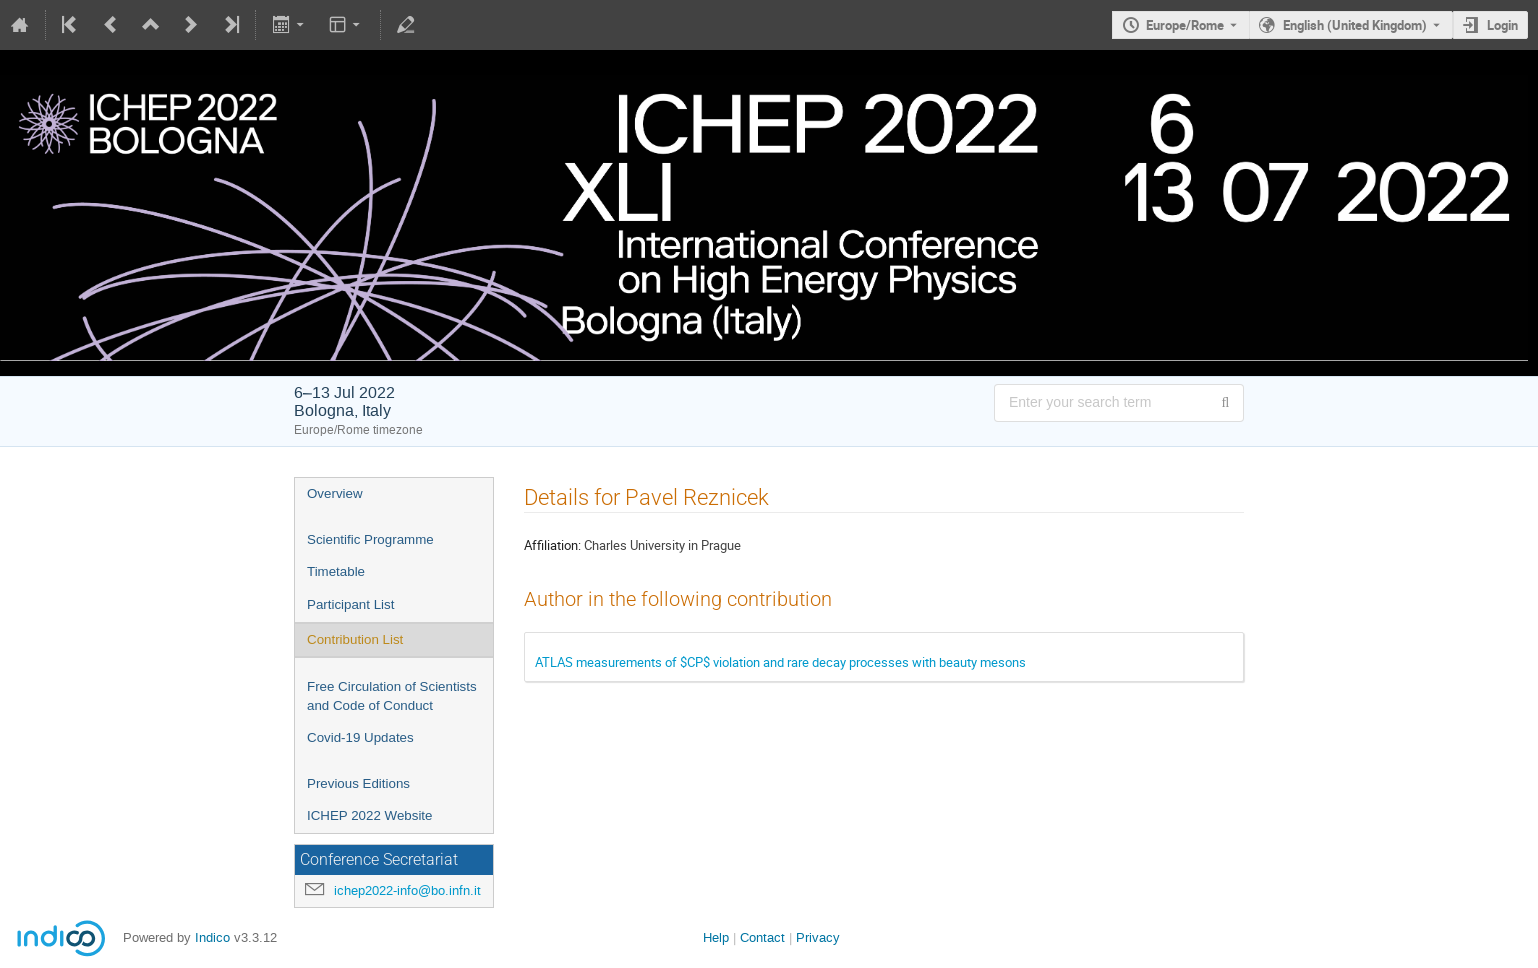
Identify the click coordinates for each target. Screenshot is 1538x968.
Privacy (818, 937)
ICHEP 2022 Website (369, 815)
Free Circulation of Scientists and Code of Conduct (392, 696)
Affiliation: (552, 545)
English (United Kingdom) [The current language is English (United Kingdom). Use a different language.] (1355, 25)
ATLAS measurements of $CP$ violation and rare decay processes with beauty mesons (780, 662)
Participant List (350, 604)
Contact (762, 937)
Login (1502, 25)
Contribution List (355, 639)
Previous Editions (358, 783)
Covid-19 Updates (360, 737)
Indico (212, 937)
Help (716, 937)
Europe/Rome (1185, 25)
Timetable (336, 571)
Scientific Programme (370, 539)
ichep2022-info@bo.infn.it (407, 890)
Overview (335, 493)
